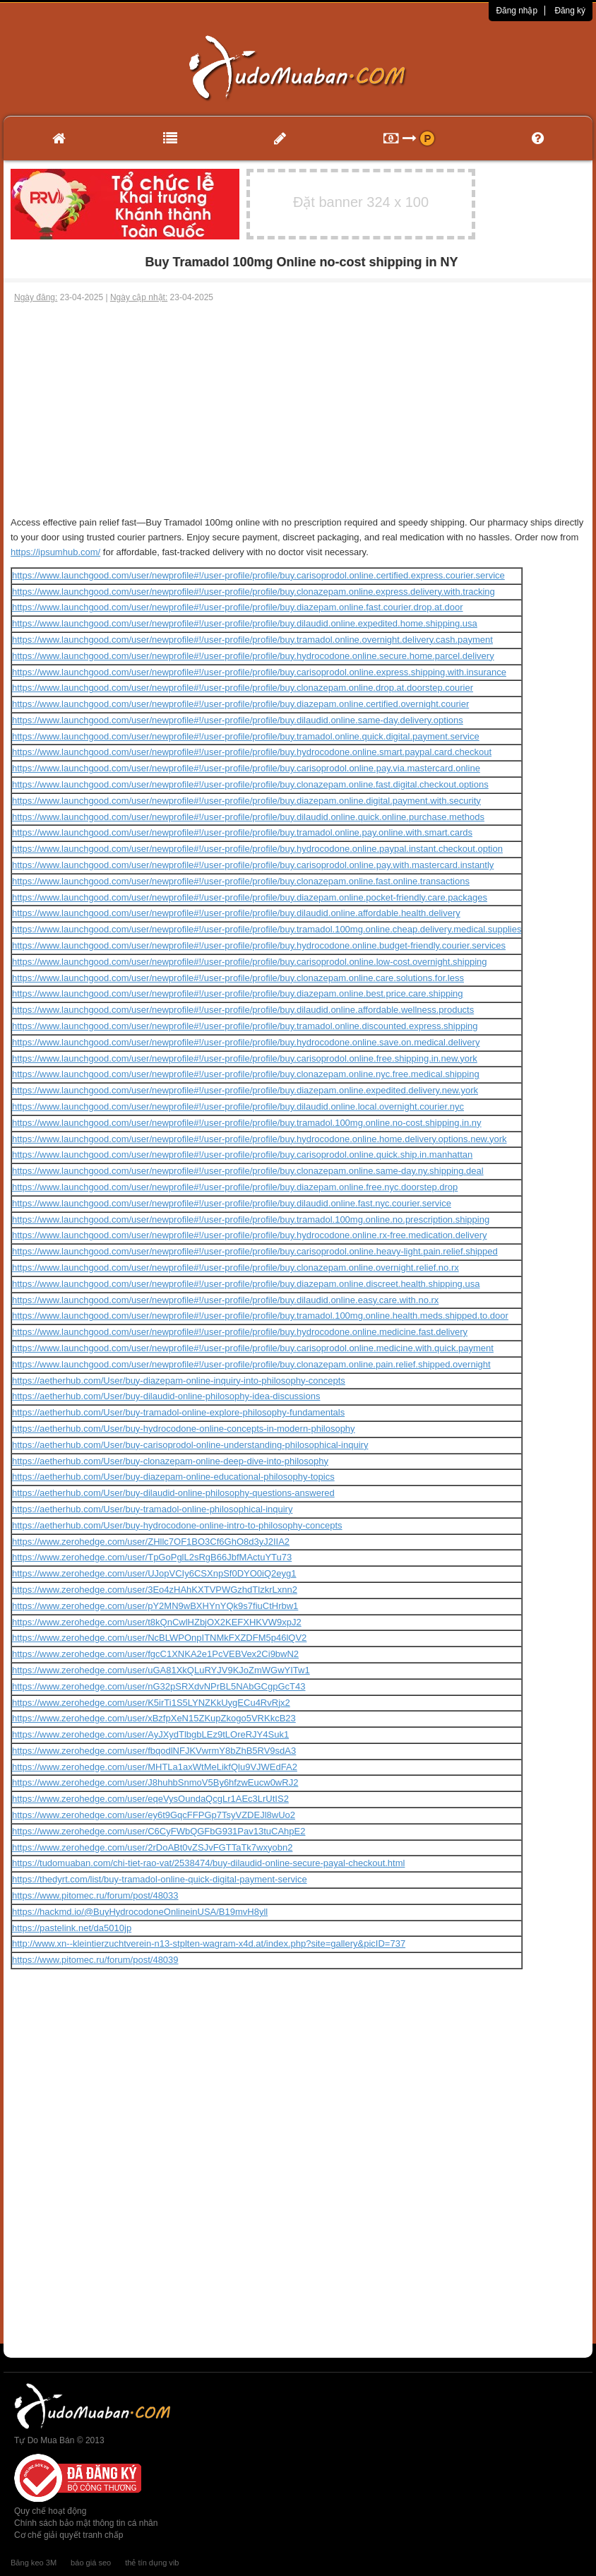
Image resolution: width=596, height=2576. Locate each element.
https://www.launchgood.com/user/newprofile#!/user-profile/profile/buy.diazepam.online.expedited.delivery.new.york (245, 1090)
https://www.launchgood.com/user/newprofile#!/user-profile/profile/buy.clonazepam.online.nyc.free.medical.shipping (245, 1074)
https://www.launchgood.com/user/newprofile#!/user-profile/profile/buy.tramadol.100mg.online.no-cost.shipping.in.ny (247, 1122)
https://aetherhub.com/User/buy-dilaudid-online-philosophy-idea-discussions (166, 1396)
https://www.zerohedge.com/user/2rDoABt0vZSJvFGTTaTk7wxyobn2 (152, 1847)
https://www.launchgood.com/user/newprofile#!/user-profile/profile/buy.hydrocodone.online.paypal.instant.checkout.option (257, 848)
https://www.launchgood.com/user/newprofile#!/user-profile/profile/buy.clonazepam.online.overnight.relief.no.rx (235, 1267)
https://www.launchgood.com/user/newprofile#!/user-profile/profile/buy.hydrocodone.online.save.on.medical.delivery (245, 1042)
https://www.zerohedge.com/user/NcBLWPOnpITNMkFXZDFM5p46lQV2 (159, 1637)
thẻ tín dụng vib (152, 2562)
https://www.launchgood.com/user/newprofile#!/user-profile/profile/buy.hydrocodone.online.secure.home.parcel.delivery (253, 656)
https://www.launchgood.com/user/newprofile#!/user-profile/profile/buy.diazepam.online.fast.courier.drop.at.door (237, 607)
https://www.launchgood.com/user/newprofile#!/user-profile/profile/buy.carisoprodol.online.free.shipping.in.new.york (244, 1058)
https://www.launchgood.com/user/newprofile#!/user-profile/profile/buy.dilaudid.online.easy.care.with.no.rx (225, 1300)
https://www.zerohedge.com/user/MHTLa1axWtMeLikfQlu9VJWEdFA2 (154, 1767)
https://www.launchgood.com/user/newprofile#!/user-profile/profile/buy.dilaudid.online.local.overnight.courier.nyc (238, 1106)
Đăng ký (569, 11)
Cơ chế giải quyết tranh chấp (68, 2535)
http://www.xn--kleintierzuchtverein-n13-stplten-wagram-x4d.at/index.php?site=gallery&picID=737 (208, 1943)
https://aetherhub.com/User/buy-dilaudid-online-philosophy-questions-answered (173, 1493)
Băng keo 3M (33, 2562)
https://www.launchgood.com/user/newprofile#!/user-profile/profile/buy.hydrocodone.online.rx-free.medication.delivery (249, 1235)
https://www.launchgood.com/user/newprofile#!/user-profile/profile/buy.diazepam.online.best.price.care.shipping (237, 993)
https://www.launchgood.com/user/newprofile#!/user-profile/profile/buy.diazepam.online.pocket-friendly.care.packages (249, 897)
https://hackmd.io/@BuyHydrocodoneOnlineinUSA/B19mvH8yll (140, 1911)
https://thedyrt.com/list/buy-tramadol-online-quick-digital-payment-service (159, 1879)
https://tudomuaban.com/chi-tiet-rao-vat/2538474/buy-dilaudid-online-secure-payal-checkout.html (208, 1863)
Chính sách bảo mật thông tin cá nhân (85, 2523)
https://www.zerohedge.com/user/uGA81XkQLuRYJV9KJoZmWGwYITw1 (161, 1670)
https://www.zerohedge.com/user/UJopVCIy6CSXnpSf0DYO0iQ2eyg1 (154, 1573)
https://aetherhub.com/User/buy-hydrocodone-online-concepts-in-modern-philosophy (183, 1428)
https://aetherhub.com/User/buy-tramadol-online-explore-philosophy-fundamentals (178, 1412)
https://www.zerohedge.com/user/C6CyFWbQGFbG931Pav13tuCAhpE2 (158, 1831)
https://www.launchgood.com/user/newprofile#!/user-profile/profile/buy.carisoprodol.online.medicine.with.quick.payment (253, 1348)
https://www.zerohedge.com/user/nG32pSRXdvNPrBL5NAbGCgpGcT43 (158, 1686)
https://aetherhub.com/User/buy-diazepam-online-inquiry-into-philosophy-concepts (178, 1380)
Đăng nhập (516, 11)
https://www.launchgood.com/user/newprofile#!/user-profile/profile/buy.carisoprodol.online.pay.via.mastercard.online (246, 768)
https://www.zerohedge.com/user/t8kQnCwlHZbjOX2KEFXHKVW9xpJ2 (157, 1622)
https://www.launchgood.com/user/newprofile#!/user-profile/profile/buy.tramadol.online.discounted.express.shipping (245, 1026)
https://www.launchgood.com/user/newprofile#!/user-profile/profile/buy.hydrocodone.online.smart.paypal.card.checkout (251, 752)
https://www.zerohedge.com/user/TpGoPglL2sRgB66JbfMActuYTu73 (152, 1557)
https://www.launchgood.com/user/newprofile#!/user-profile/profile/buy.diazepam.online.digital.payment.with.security (246, 800)
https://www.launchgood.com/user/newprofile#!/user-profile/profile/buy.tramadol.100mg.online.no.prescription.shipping (250, 1219)
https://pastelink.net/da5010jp (71, 1928)
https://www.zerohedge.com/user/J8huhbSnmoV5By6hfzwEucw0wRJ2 (155, 1782)
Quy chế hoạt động (50, 2511)
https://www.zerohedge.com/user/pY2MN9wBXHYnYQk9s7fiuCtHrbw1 (155, 1606)
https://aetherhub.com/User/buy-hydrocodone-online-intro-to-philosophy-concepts (177, 1525)
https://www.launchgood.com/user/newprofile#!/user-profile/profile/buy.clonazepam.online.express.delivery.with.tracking (253, 591)
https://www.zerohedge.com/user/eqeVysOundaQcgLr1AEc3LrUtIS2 (150, 1798)
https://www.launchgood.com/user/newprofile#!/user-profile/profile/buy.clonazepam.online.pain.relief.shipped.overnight (251, 1364)
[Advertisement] (298, 410)
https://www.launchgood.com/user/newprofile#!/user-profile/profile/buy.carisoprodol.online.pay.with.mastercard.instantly (253, 865)
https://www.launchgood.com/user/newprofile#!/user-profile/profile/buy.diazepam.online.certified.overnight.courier (240, 704)
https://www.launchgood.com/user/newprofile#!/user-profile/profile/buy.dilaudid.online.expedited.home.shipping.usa (244, 623)
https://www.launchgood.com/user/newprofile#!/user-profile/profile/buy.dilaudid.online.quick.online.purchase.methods (248, 817)
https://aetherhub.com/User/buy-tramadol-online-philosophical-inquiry (152, 1509)
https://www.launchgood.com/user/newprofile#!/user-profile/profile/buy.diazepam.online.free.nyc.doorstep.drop (235, 1187)
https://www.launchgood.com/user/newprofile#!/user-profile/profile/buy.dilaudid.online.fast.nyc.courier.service (231, 1203)
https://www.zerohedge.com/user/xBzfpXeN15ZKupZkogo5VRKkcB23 (154, 1718)
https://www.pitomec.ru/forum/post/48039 (95, 1959)
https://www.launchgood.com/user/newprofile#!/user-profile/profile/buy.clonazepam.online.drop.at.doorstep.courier (242, 687)
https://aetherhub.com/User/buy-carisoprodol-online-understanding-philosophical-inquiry (190, 1445)
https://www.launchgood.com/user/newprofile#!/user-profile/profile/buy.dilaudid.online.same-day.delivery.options (237, 720)
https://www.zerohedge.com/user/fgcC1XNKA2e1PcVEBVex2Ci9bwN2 (155, 1654)
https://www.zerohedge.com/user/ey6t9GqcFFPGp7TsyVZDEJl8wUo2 (153, 1815)
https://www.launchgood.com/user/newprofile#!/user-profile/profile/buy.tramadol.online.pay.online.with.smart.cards (242, 832)
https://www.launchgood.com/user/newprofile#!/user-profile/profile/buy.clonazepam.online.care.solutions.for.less (238, 978)
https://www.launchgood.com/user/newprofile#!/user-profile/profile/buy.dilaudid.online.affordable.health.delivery (236, 913)
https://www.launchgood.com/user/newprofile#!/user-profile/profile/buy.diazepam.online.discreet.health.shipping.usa (245, 1283)
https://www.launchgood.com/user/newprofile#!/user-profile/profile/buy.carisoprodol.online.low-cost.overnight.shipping (249, 961)
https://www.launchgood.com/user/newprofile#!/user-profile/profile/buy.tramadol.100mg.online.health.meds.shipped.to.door (260, 1315)
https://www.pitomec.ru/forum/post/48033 (95, 1895)
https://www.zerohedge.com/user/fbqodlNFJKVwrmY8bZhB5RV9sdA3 (154, 1750)
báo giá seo (91, 2562)
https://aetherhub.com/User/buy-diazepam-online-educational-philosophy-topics (173, 1476)
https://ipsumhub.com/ (55, 552)
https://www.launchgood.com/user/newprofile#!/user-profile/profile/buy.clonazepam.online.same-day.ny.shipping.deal (248, 1170)
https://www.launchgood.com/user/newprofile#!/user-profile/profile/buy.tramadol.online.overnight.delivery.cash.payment (252, 639)
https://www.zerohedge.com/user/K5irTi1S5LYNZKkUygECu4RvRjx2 (151, 1702)
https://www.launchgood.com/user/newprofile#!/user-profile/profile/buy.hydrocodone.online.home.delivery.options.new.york (259, 1139)
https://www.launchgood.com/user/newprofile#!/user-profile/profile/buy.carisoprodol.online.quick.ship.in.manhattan (242, 1154)
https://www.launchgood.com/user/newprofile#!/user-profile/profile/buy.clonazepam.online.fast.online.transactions (241, 881)
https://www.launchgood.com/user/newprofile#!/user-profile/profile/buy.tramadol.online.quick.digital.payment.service (245, 736)
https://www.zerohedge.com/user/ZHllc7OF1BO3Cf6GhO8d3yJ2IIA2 (151, 1541)
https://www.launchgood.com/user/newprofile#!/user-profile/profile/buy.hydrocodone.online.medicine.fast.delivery (239, 1331)
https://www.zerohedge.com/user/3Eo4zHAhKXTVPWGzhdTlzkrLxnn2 (154, 1589)
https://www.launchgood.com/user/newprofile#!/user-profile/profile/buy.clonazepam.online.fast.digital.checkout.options (250, 784)
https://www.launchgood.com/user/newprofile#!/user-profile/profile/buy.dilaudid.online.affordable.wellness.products (243, 1009)
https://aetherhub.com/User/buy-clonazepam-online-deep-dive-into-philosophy (170, 1461)
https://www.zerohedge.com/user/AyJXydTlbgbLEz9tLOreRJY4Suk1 (150, 1734)
